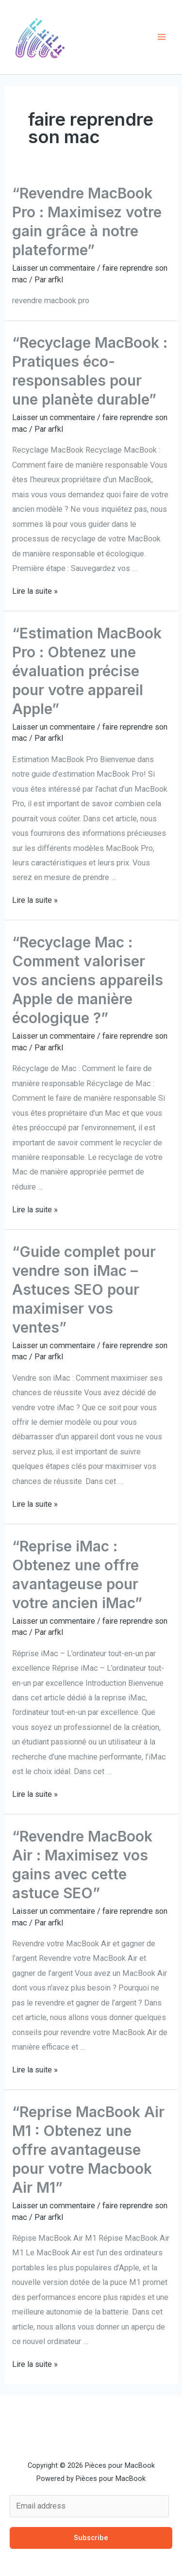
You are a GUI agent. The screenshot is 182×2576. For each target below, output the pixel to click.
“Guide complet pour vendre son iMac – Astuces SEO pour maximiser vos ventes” (84, 1289)
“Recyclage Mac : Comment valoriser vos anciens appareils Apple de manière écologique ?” (87, 980)
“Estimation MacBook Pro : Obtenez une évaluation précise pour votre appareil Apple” (87, 670)
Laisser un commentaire (53, 268)
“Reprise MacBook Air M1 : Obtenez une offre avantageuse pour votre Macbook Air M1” (88, 2149)
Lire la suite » (35, 591)
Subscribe (91, 2538)
